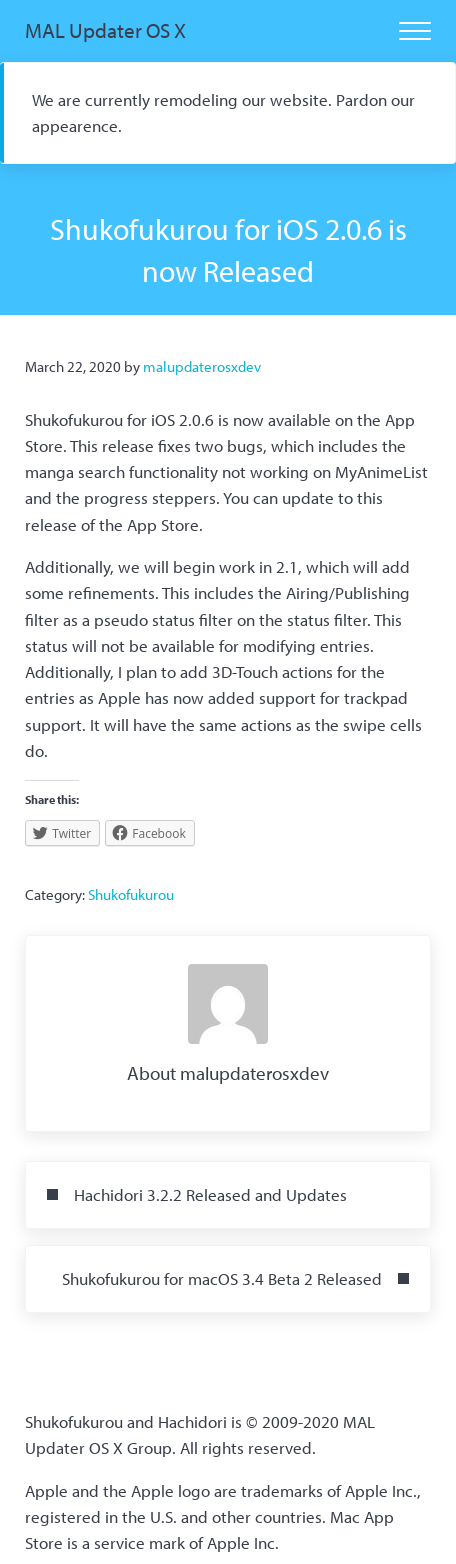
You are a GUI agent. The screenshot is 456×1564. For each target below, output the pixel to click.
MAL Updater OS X (105, 30)
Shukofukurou (131, 894)
